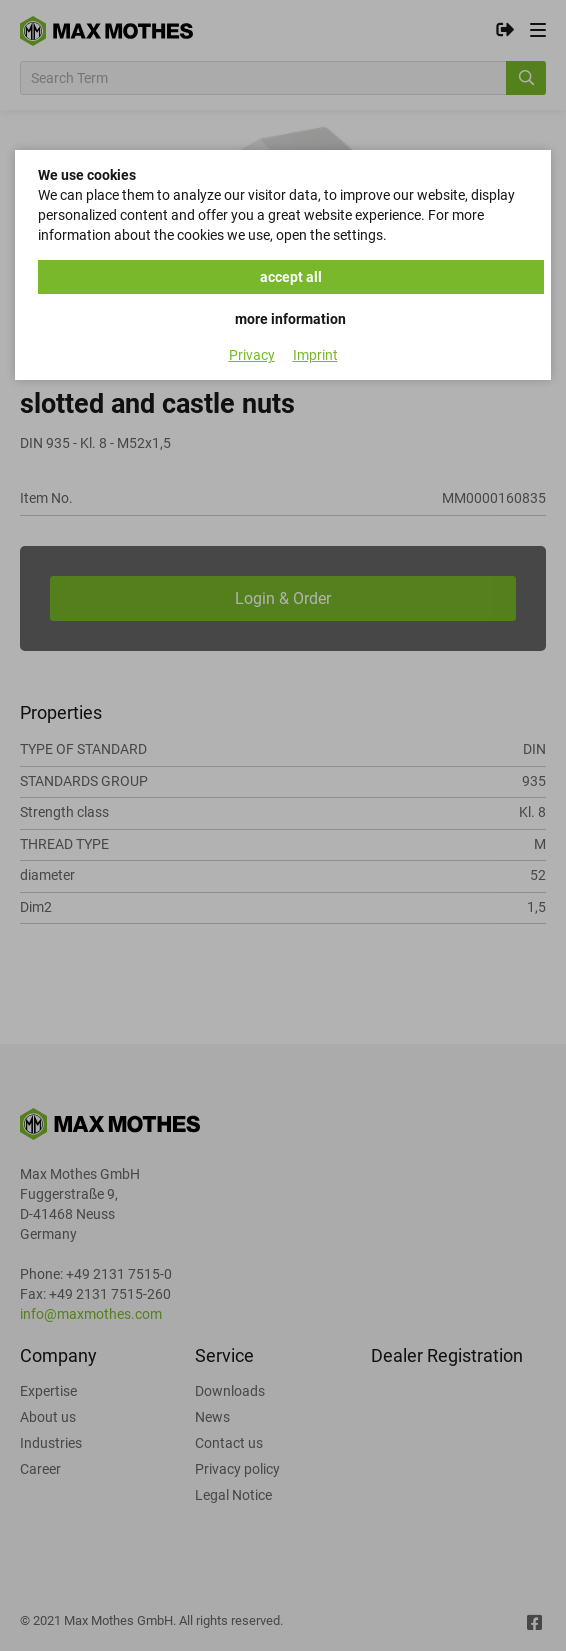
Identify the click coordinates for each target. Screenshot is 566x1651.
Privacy (252, 355)
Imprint (315, 355)
